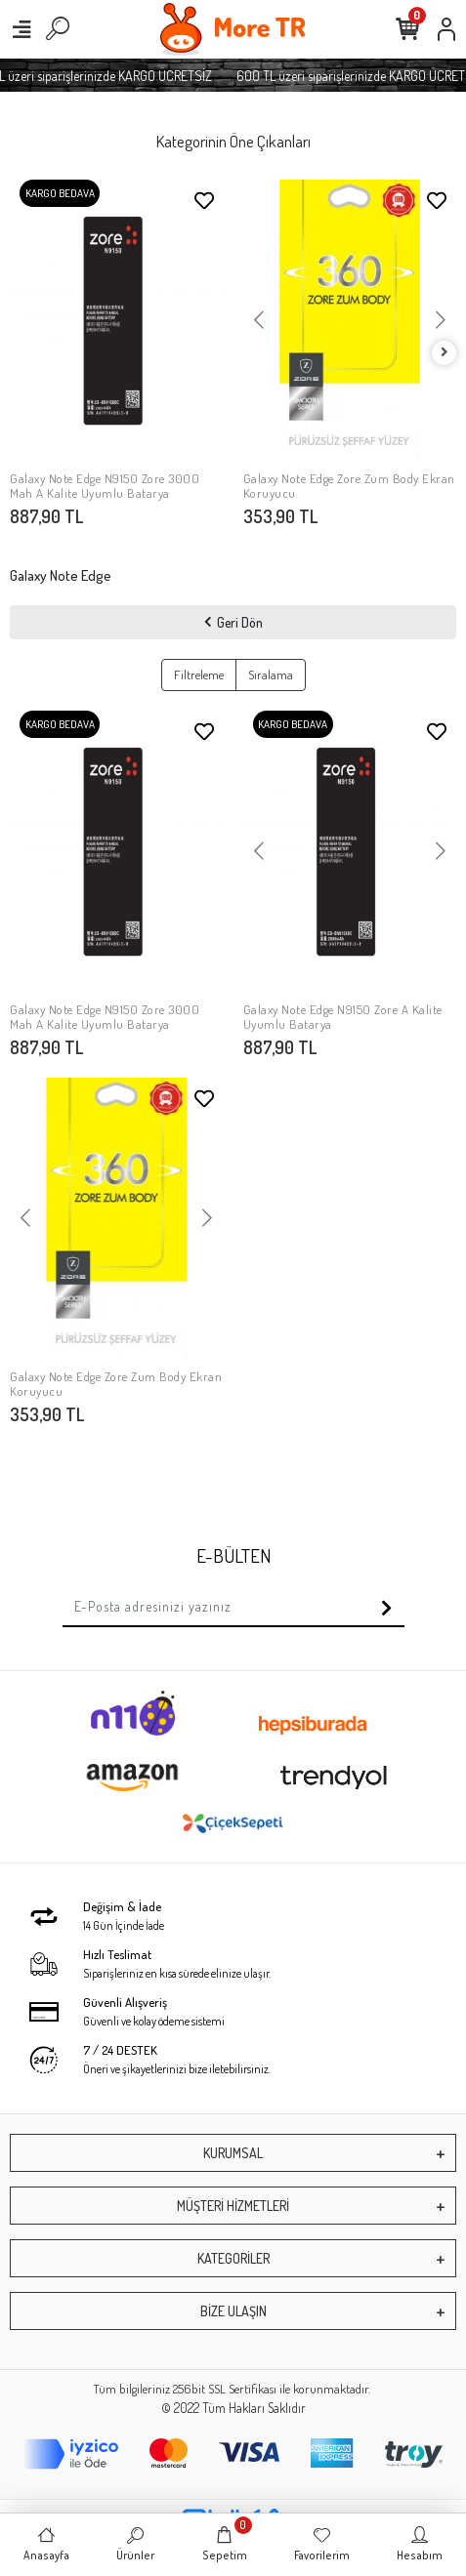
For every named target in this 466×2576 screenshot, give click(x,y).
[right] (444, 353)
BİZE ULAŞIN (233, 2311)
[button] (259, 321)
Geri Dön (233, 622)
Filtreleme (199, 674)
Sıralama (270, 674)
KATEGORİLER (233, 2258)
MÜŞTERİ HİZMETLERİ (233, 2205)
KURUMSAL (233, 2153)
